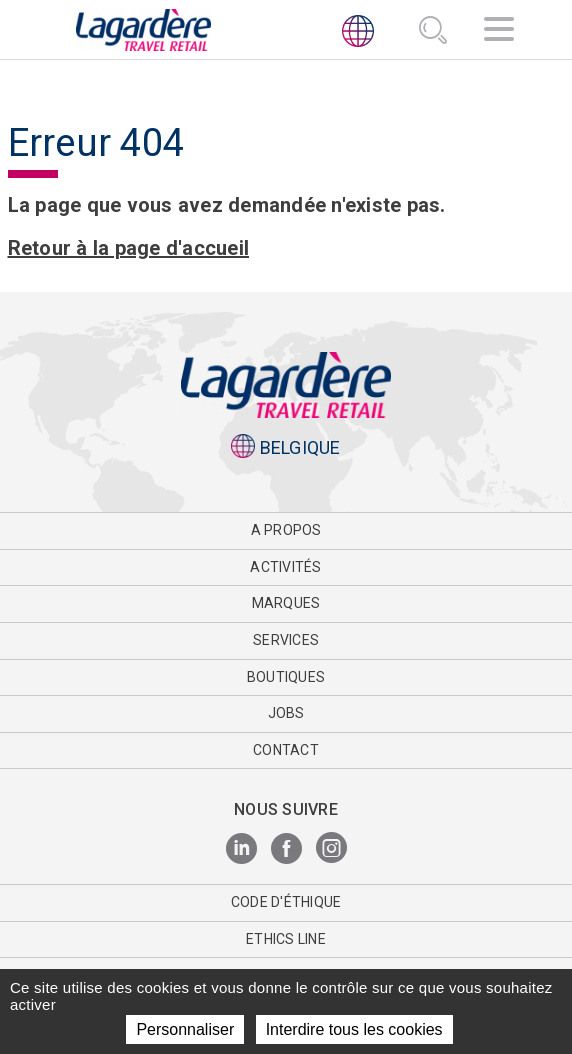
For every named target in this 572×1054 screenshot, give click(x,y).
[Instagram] (331, 849)
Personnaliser (185, 1029)
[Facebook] (286, 849)
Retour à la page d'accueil (129, 248)
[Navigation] (499, 32)
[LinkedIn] (241, 849)
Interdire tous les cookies (354, 1029)
